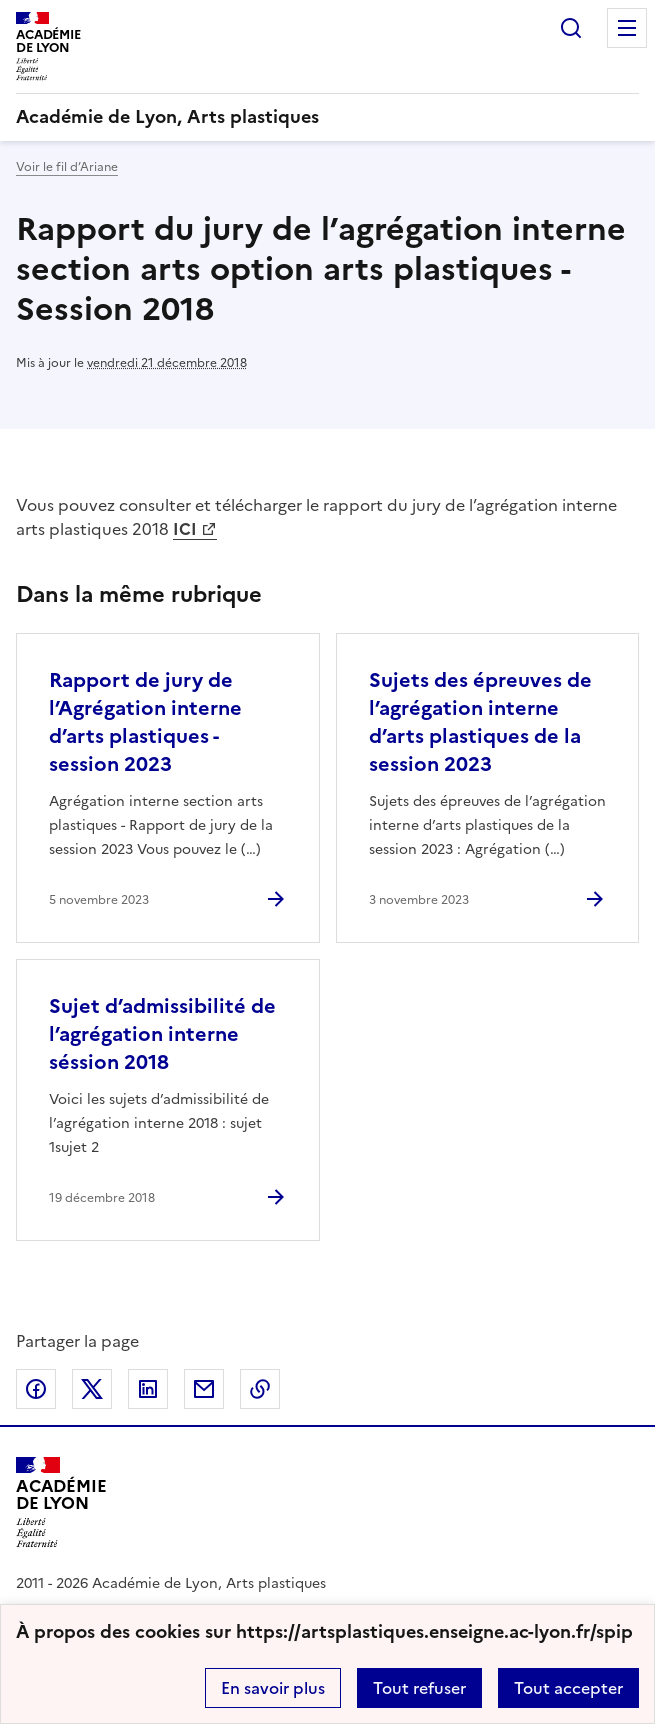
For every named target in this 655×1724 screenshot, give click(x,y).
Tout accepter (568, 1688)
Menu (627, 28)
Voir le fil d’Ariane (67, 167)
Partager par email (204, 1389)
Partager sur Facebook (36, 1389)
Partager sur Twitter (92, 1389)
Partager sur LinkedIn (148, 1389)
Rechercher (571, 28)
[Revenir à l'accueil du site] (61, 1502)
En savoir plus (273, 1688)
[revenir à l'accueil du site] (327, 117)
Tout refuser (419, 1688)
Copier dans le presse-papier (260, 1389)
